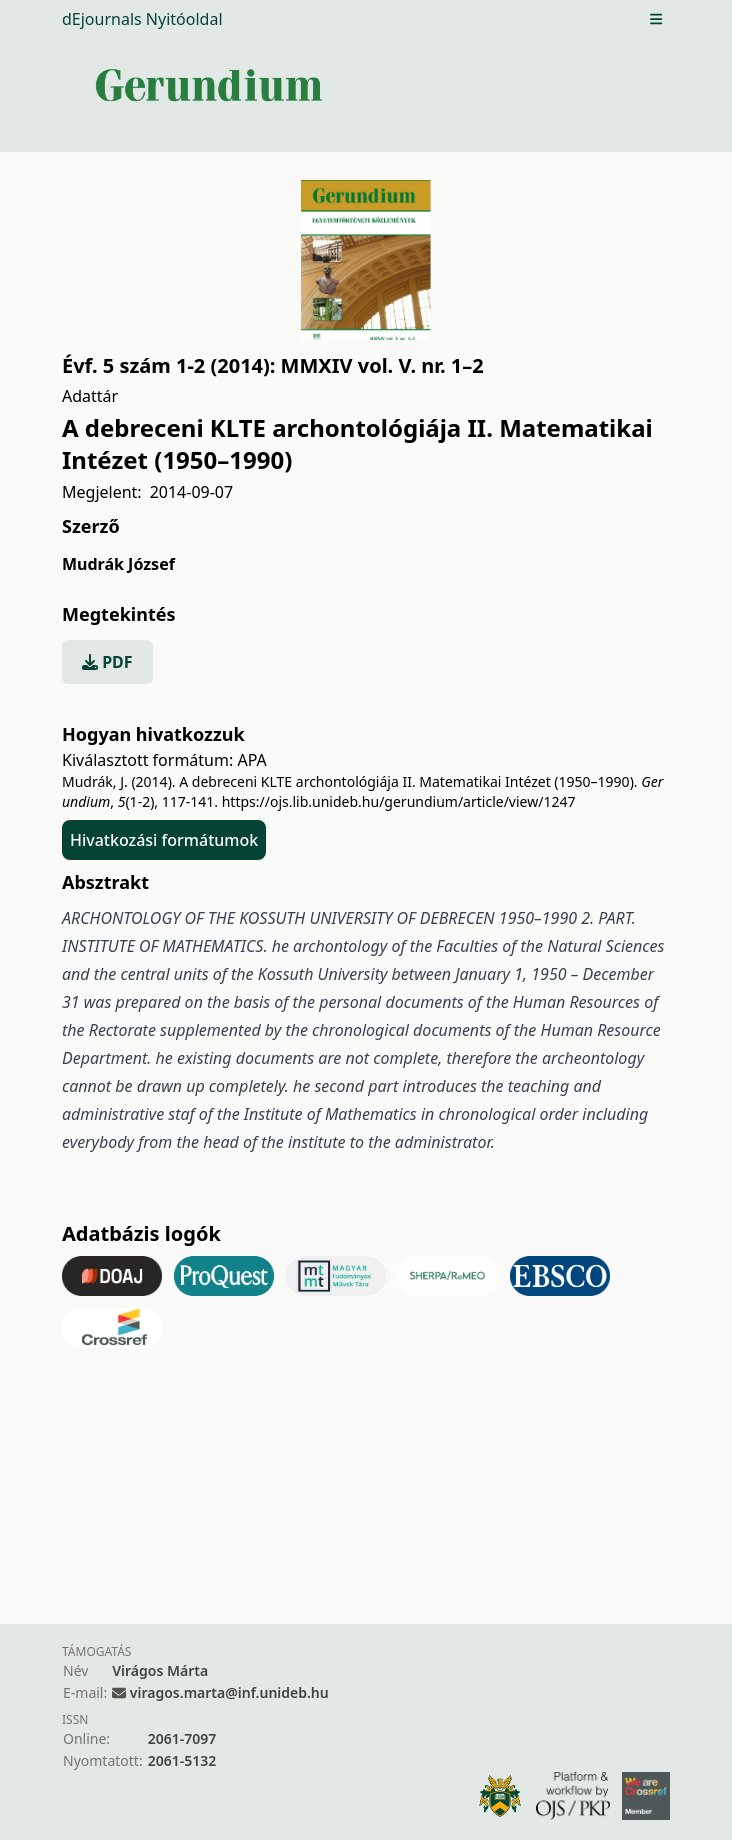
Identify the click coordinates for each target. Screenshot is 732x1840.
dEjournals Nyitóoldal (142, 19)
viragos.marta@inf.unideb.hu (229, 1692)
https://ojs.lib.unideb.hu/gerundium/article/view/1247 (399, 801)
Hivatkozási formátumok (164, 840)
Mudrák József (118, 564)
